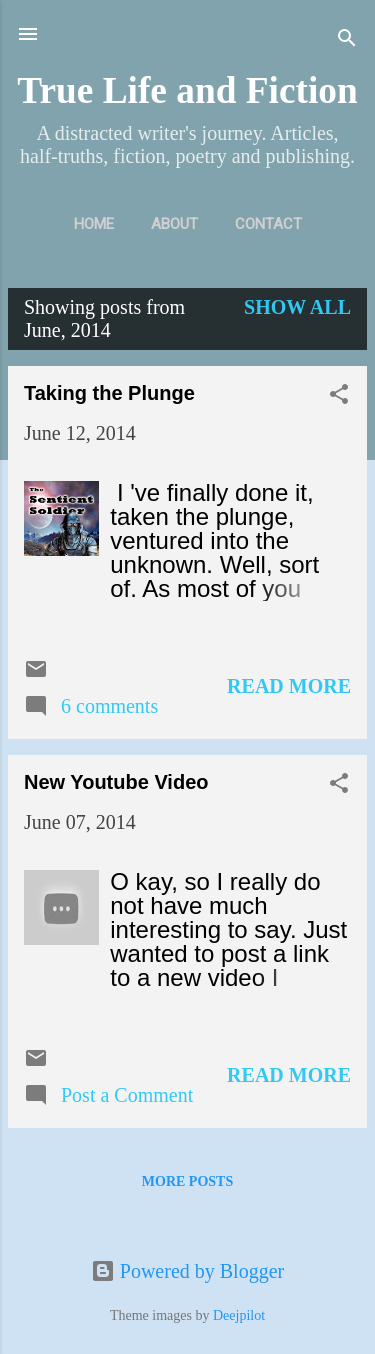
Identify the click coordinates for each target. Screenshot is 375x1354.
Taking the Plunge (109, 393)
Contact (268, 224)
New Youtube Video (116, 782)
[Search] (347, 40)
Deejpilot (239, 1315)
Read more (289, 686)
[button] (339, 396)
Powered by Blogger (187, 1271)
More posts (187, 1181)
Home (94, 224)
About (174, 224)
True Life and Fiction (187, 90)
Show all (297, 307)
